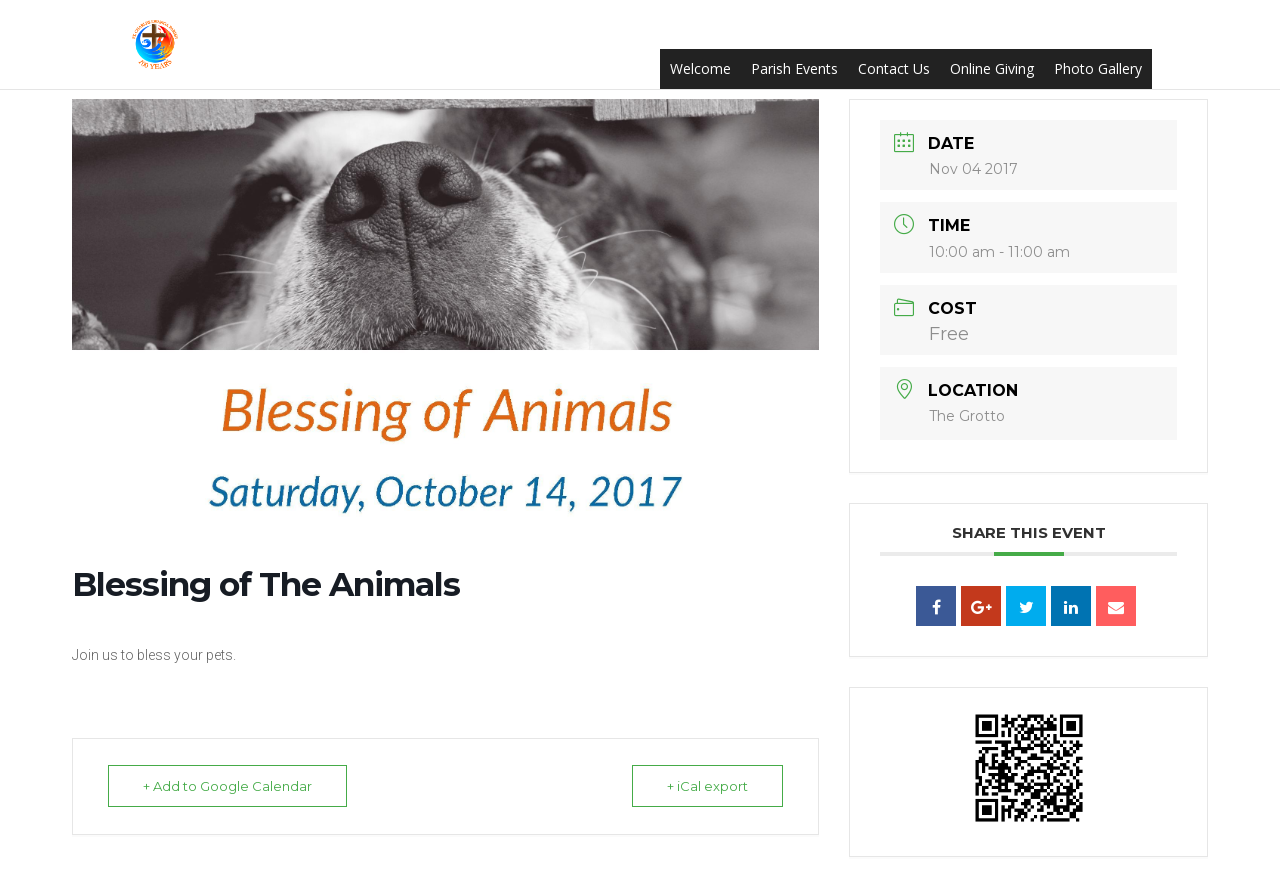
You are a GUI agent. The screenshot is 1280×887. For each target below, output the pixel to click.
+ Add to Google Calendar (227, 786)
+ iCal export (707, 786)
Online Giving (992, 68)
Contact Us (894, 68)
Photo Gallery (1098, 68)
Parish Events (794, 68)
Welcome (700, 68)
